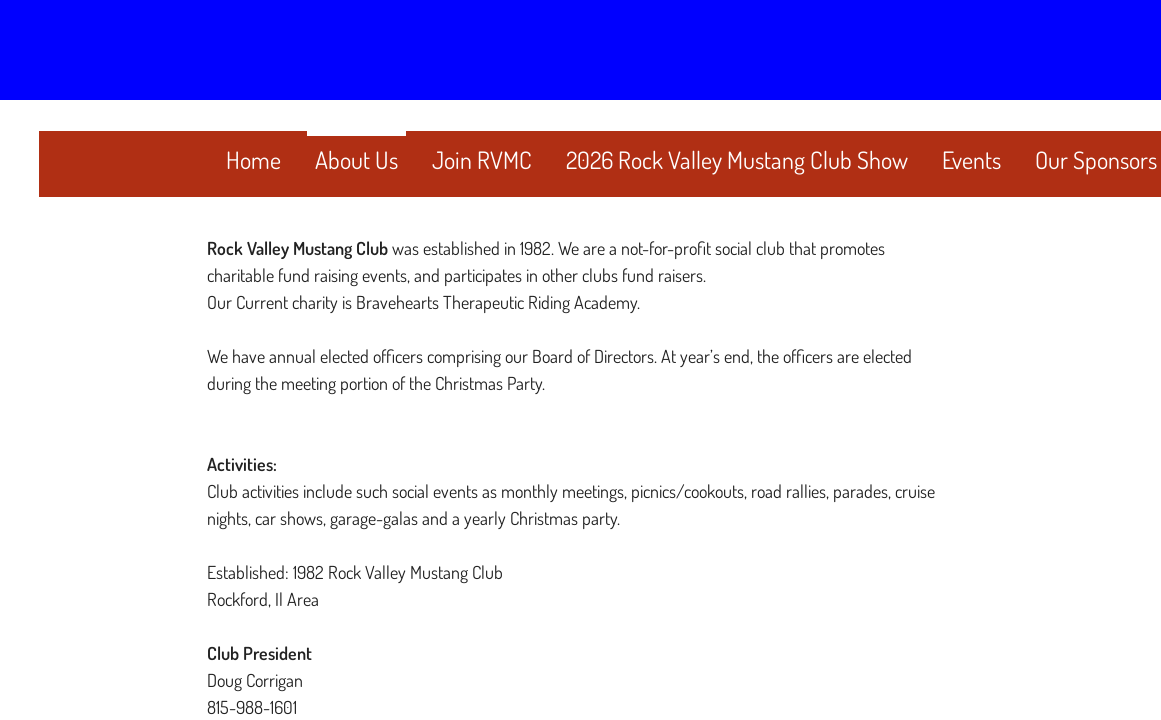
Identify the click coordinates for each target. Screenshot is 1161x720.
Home (253, 159)
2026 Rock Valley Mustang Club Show (737, 159)
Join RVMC (482, 159)
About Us (356, 159)
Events (971, 159)
